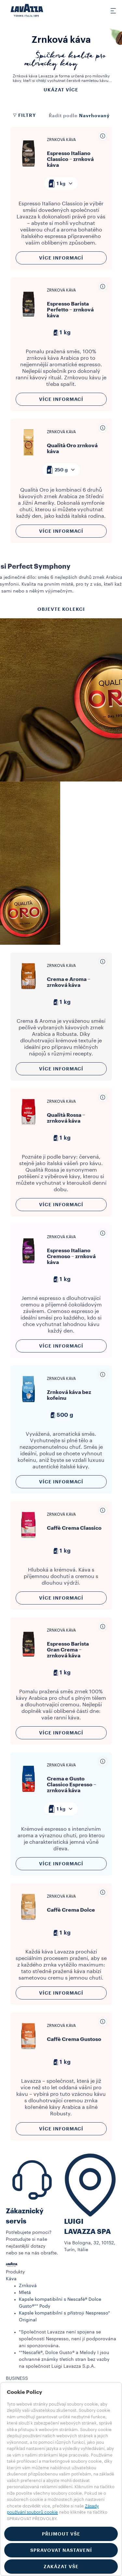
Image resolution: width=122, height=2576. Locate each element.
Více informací (61, 258)
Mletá (25, 2292)
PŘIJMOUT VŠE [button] (61, 2534)
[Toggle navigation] (109, 10)
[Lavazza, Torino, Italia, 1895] (27, 10)
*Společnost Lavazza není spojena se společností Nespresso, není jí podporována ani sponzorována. (67, 2339)
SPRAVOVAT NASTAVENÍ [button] (61, 2550)
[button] (61, 2272)
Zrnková (28, 2286)
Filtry (24, 115)
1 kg (61, 183)
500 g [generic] (61, 1415)
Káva (11, 2279)
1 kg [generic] (61, 333)
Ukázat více (61, 89)
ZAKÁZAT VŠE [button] (61, 2566)
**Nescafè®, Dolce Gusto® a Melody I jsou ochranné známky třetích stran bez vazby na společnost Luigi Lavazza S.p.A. (64, 2359)
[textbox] (61, 183)
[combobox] (61, 183)
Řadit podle (63, 116)
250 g (61, 470)
